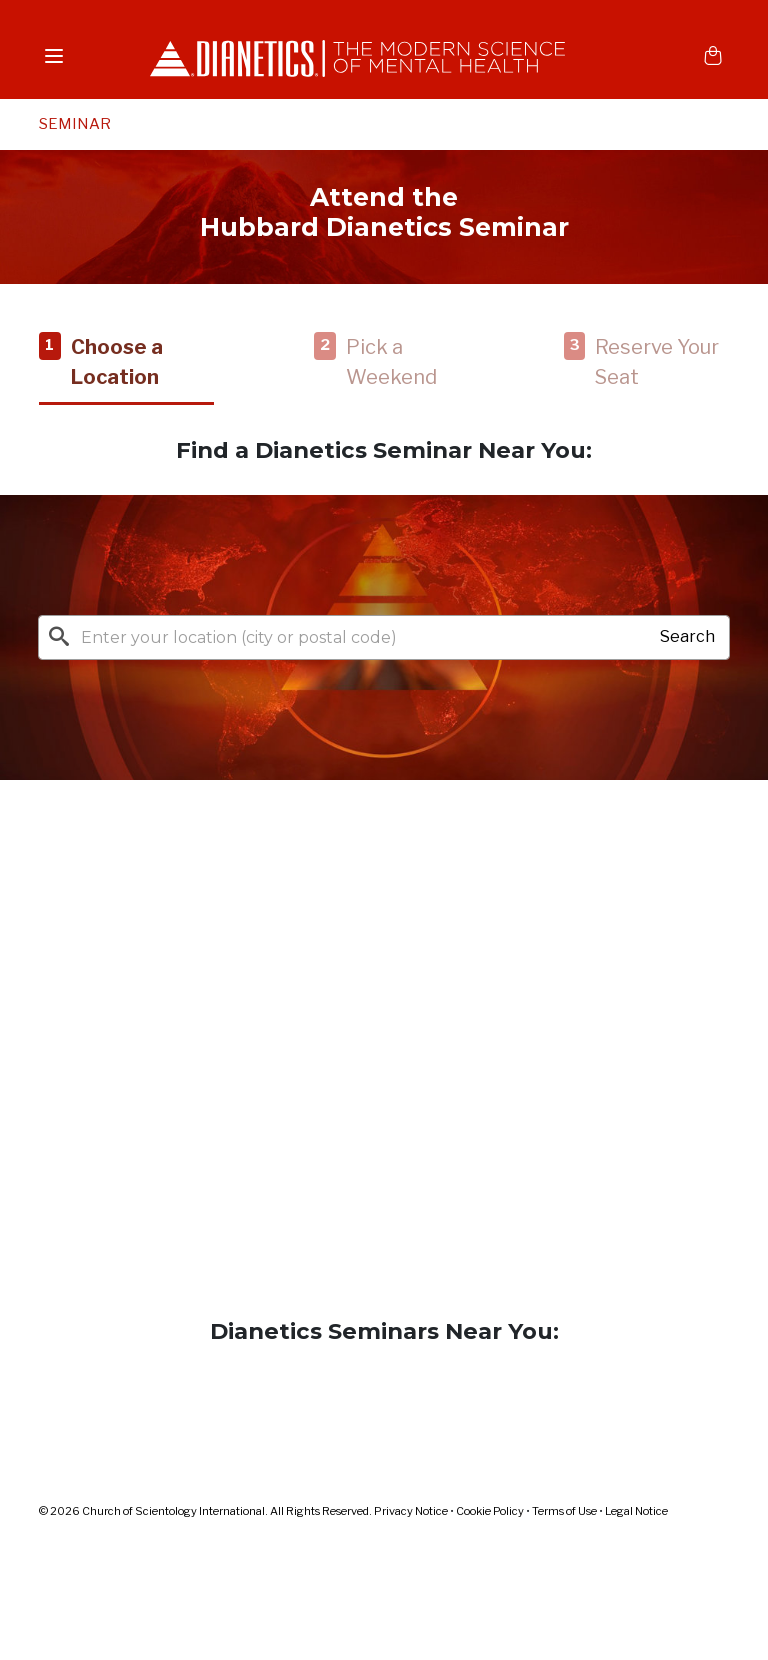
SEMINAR (75, 124)
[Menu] (54, 55)
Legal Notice (636, 1511)
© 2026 (206, 1511)
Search (687, 636)
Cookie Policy (490, 1511)
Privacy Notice (411, 1511)
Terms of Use (564, 1511)
